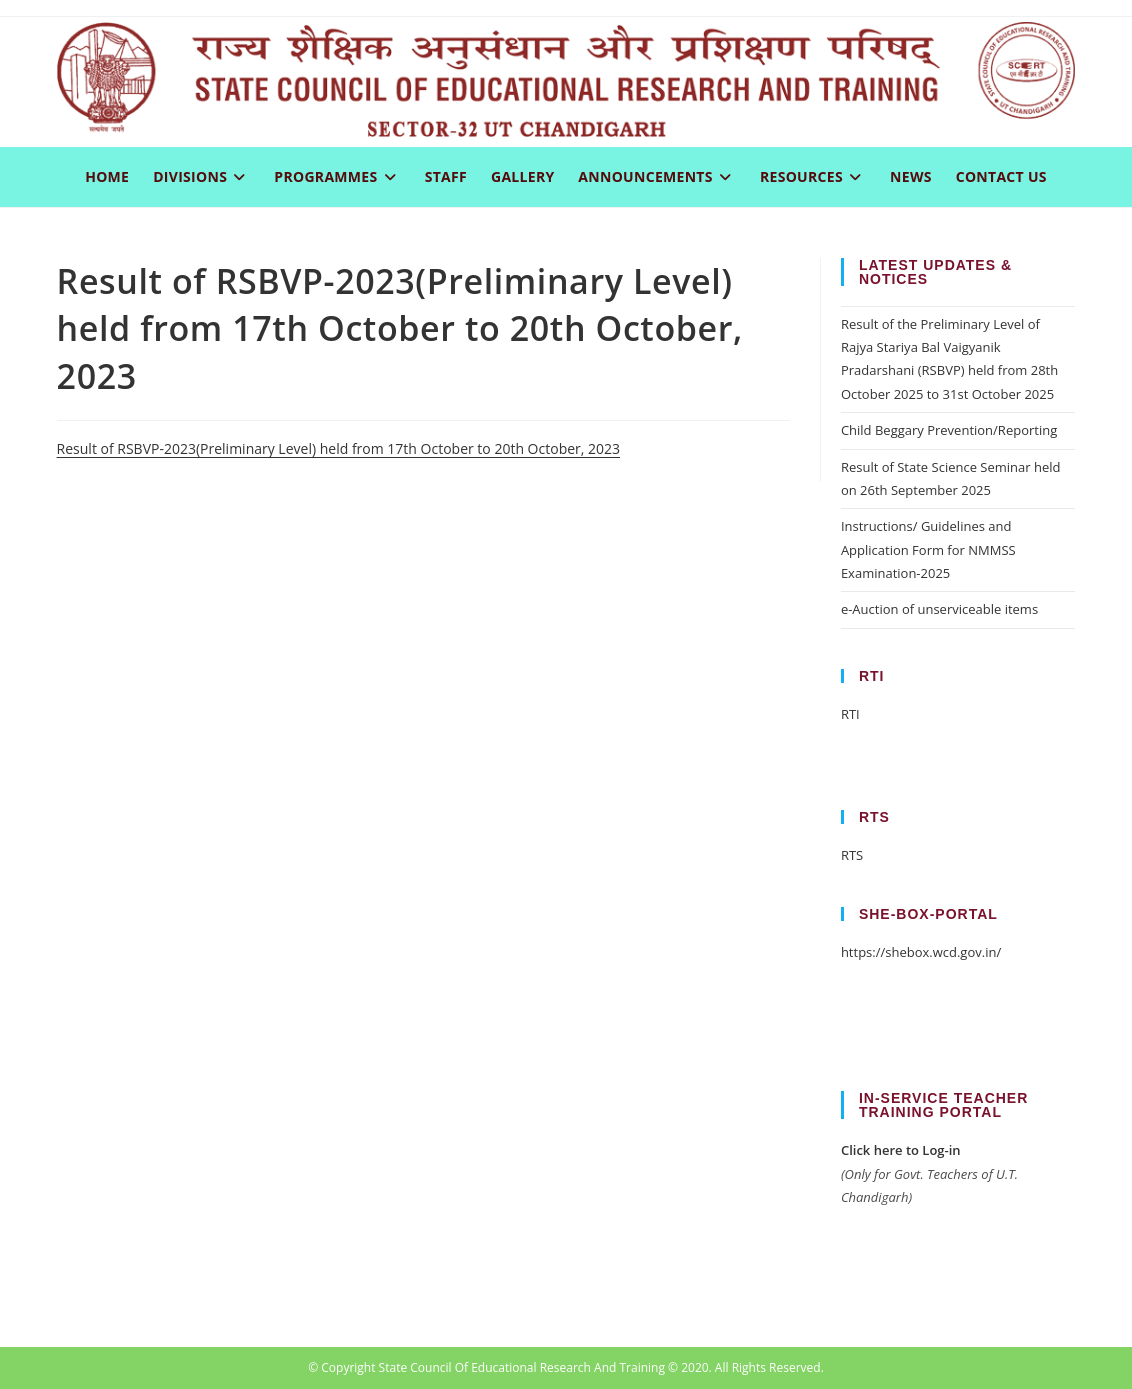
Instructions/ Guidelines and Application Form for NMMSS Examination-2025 (928, 549)
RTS (852, 855)
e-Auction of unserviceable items (939, 609)
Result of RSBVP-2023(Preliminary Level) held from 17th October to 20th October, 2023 (338, 448)
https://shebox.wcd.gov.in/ (921, 952)
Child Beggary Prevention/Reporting (949, 430)
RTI (850, 714)
